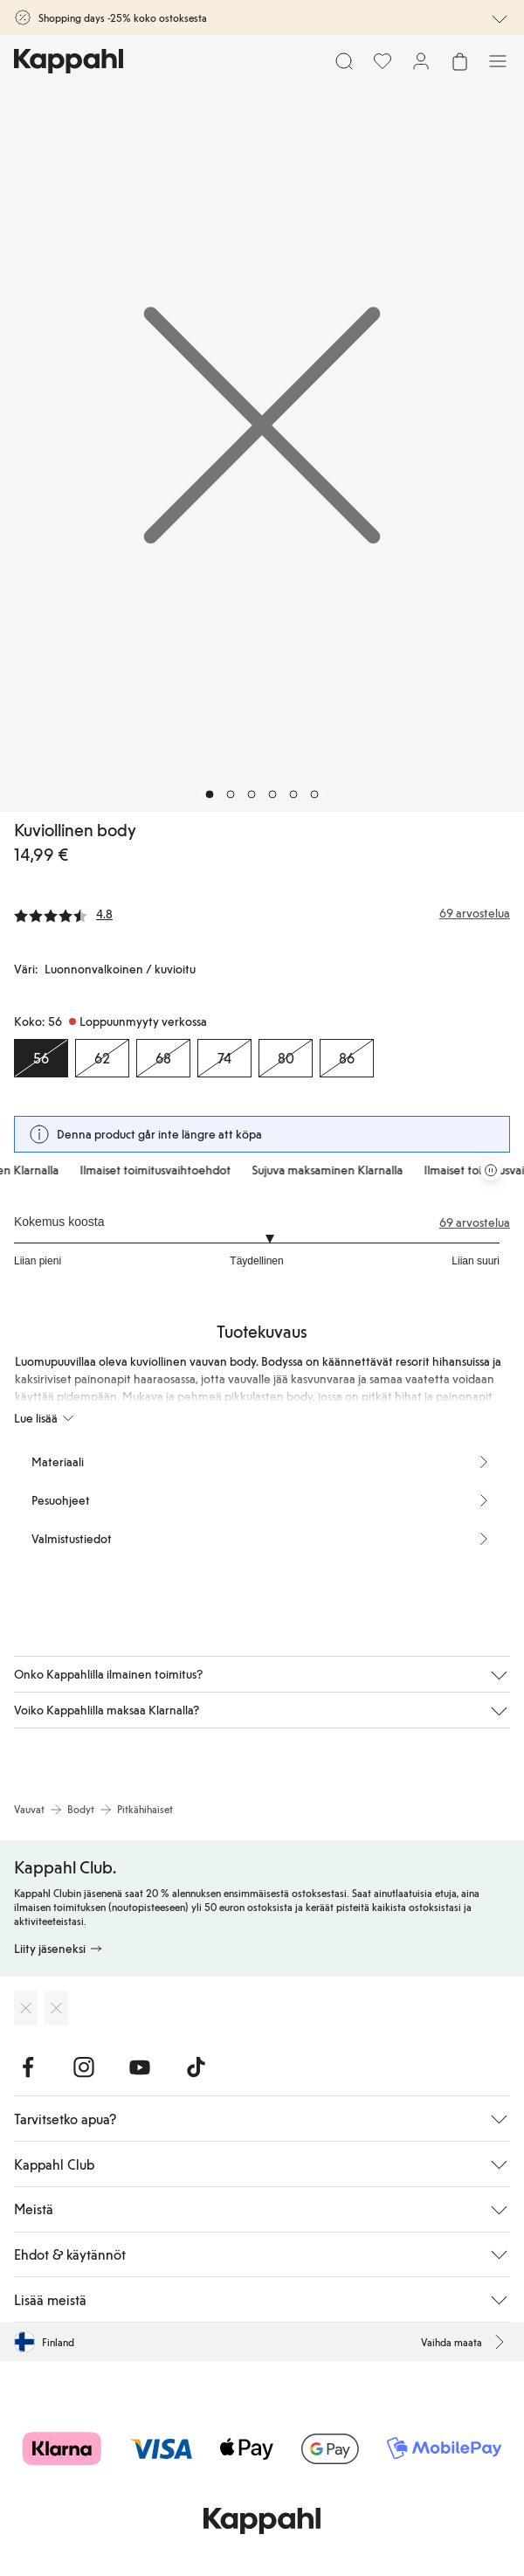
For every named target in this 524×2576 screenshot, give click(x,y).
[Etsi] (344, 61)
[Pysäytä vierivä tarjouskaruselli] (490, 1170)
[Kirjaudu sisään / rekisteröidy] (421, 61)
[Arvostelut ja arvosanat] (262, 913)
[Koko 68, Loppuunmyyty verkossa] (163, 1058)
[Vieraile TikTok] (196, 2067)
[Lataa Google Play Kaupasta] (56, 2008)
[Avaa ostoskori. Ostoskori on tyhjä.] (459, 61)
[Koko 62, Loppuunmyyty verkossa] (102, 1058)
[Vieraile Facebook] (28, 2067)
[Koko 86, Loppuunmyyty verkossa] (347, 1058)
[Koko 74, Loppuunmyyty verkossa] (224, 1058)
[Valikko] (498, 61)
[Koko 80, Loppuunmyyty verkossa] (286, 1058)
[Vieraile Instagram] (84, 2067)
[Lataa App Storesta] (26, 2008)
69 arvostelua (474, 1222)
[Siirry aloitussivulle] (68, 61)
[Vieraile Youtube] (140, 2067)
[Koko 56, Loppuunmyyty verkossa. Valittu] (41, 1058)
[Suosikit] (382, 61)
